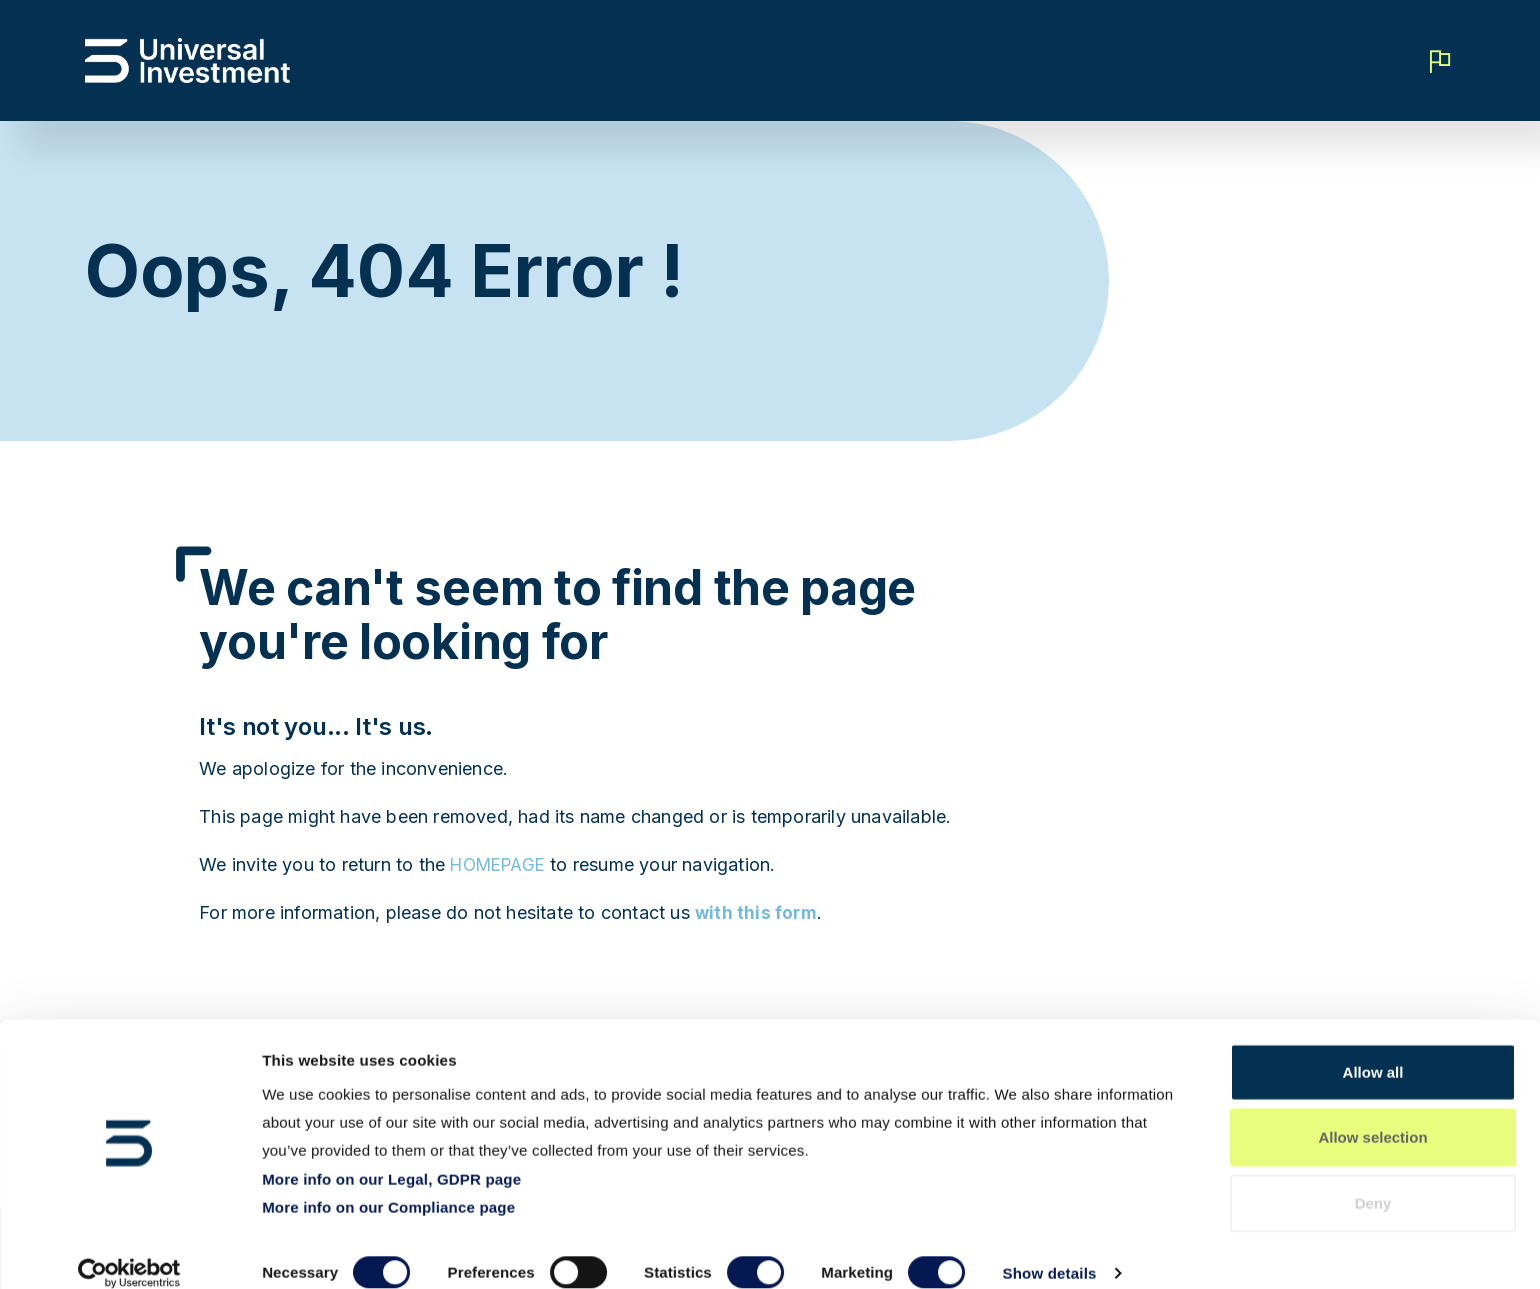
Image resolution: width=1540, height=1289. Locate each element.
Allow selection (1372, 1114)
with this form (757, 912)
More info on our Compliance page (388, 1182)
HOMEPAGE (502, 864)
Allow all (1373, 1048)
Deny (1373, 1179)
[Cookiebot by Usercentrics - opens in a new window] (129, 1250)
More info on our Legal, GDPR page (391, 1154)
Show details (1050, 1249)
